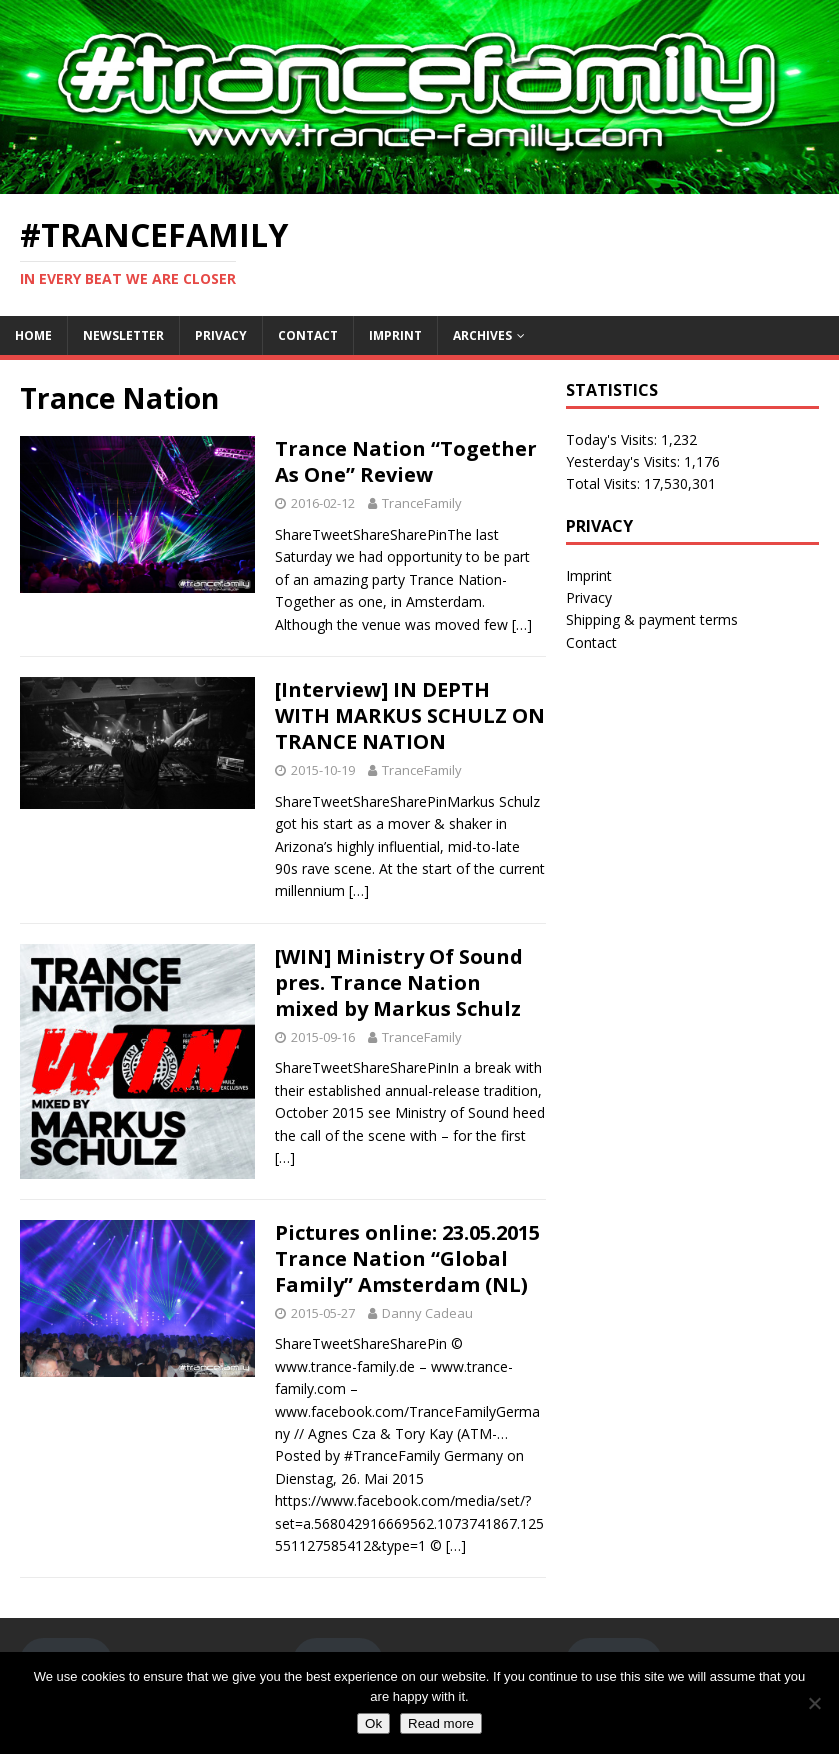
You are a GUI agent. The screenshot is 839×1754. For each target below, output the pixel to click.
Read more (441, 1723)
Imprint (395, 335)
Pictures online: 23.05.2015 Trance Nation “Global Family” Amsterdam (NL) (407, 1258)
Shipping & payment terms (652, 619)
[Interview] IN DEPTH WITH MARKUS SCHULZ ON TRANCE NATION (410, 715)
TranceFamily (422, 503)
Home (33, 335)
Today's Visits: (613, 439)
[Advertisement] (692, 799)
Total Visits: (605, 483)
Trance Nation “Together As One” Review (406, 461)
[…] (522, 624)
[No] (814, 1703)
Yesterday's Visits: (625, 461)
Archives (482, 335)
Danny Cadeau (427, 1313)
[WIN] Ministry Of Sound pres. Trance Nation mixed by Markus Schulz (399, 982)
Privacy (221, 335)
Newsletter (123, 335)
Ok (373, 1723)
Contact (308, 335)
